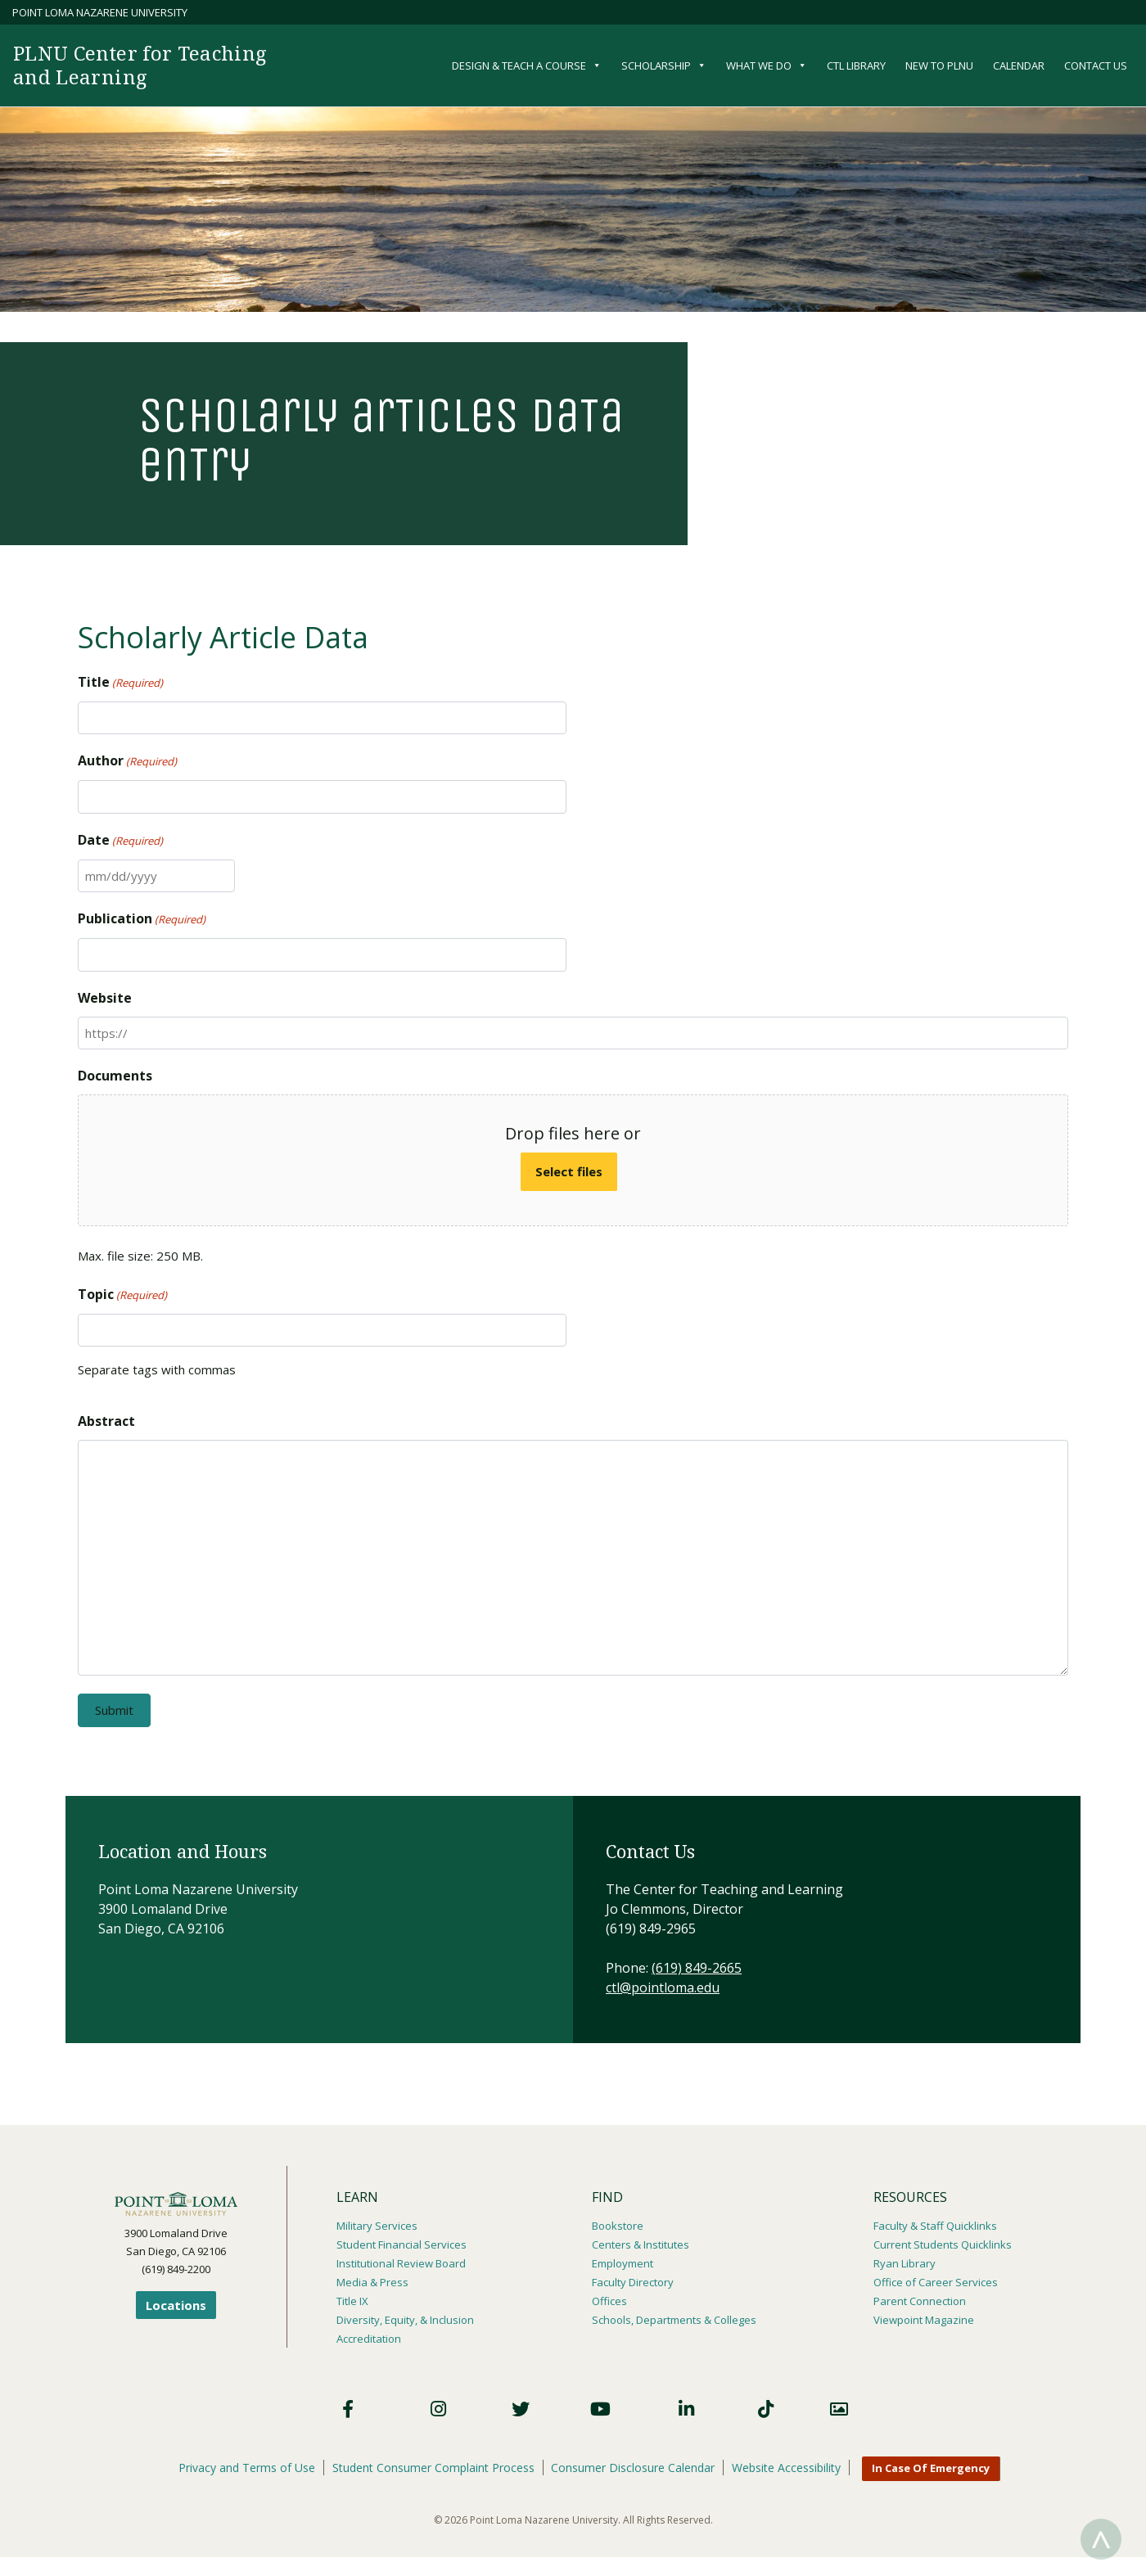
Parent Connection (919, 2297)
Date (120, 840)
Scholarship (663, 65)
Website (105, 998)
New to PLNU (939, 65)
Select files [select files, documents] (568, 1171)
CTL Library (856, 65)
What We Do (766, 65)
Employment (622, 2261)
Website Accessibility (787, 2462)
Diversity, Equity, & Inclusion (405, 2315)
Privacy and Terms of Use (246, 2462)
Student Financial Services (401, 2243)
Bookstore (617, 2225)
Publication (141, 919)
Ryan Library (904, 2261)
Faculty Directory (633, 2279)
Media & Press (372, 2279)
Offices (609, 2297)
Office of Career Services (935, 2279)
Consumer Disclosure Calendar (633, 2462)
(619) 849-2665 (697, 1968)
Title (120, 682)
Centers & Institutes (640, 2243)
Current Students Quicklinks (942, 2243)
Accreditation (368, 2333)
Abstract (106, 1421)
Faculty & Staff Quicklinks (935, 2225)
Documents (115, 1076)
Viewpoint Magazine (923, 2315)
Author (127, 761)
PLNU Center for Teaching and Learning (143, 64)
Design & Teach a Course (527, 65)
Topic (122, 1295)
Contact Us (1095, 65)
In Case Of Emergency (931, 2463)
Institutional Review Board (401, 2261)
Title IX (352, 2297)
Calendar (1018, 65)
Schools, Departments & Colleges (674, 2315)
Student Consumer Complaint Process (433, 2462)
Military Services (376, 2225)
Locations (176, 2305)
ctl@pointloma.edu (663, 1987)
